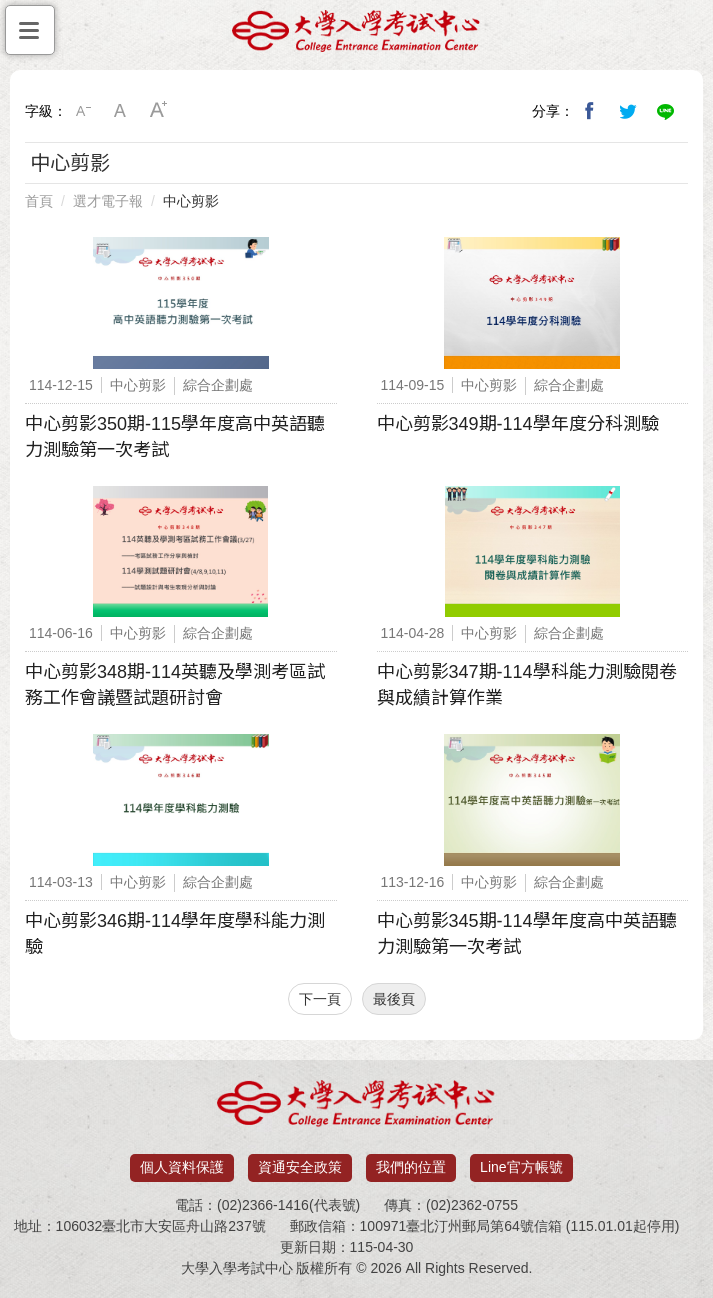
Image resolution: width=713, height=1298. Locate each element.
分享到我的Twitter (628, 111)
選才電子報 (108, 201)
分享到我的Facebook (590, 111)
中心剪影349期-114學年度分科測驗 (518, 424)
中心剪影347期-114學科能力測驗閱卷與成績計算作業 (527, 685)
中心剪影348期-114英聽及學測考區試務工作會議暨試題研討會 (175, 685)
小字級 (83, 111)
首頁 (39, 201)
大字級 (159, 111)
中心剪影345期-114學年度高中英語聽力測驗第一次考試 (527, 934)
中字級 (121, 111)
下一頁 (320, 999)
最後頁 (394, 999)
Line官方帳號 (521, 1167)
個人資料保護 (182, 1167)
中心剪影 (191, 201)
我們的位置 (411, 1167)
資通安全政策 (300, 1167)
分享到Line (666, 111)
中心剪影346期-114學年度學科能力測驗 (175, 934)
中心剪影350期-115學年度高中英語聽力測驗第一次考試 (175, 437)
